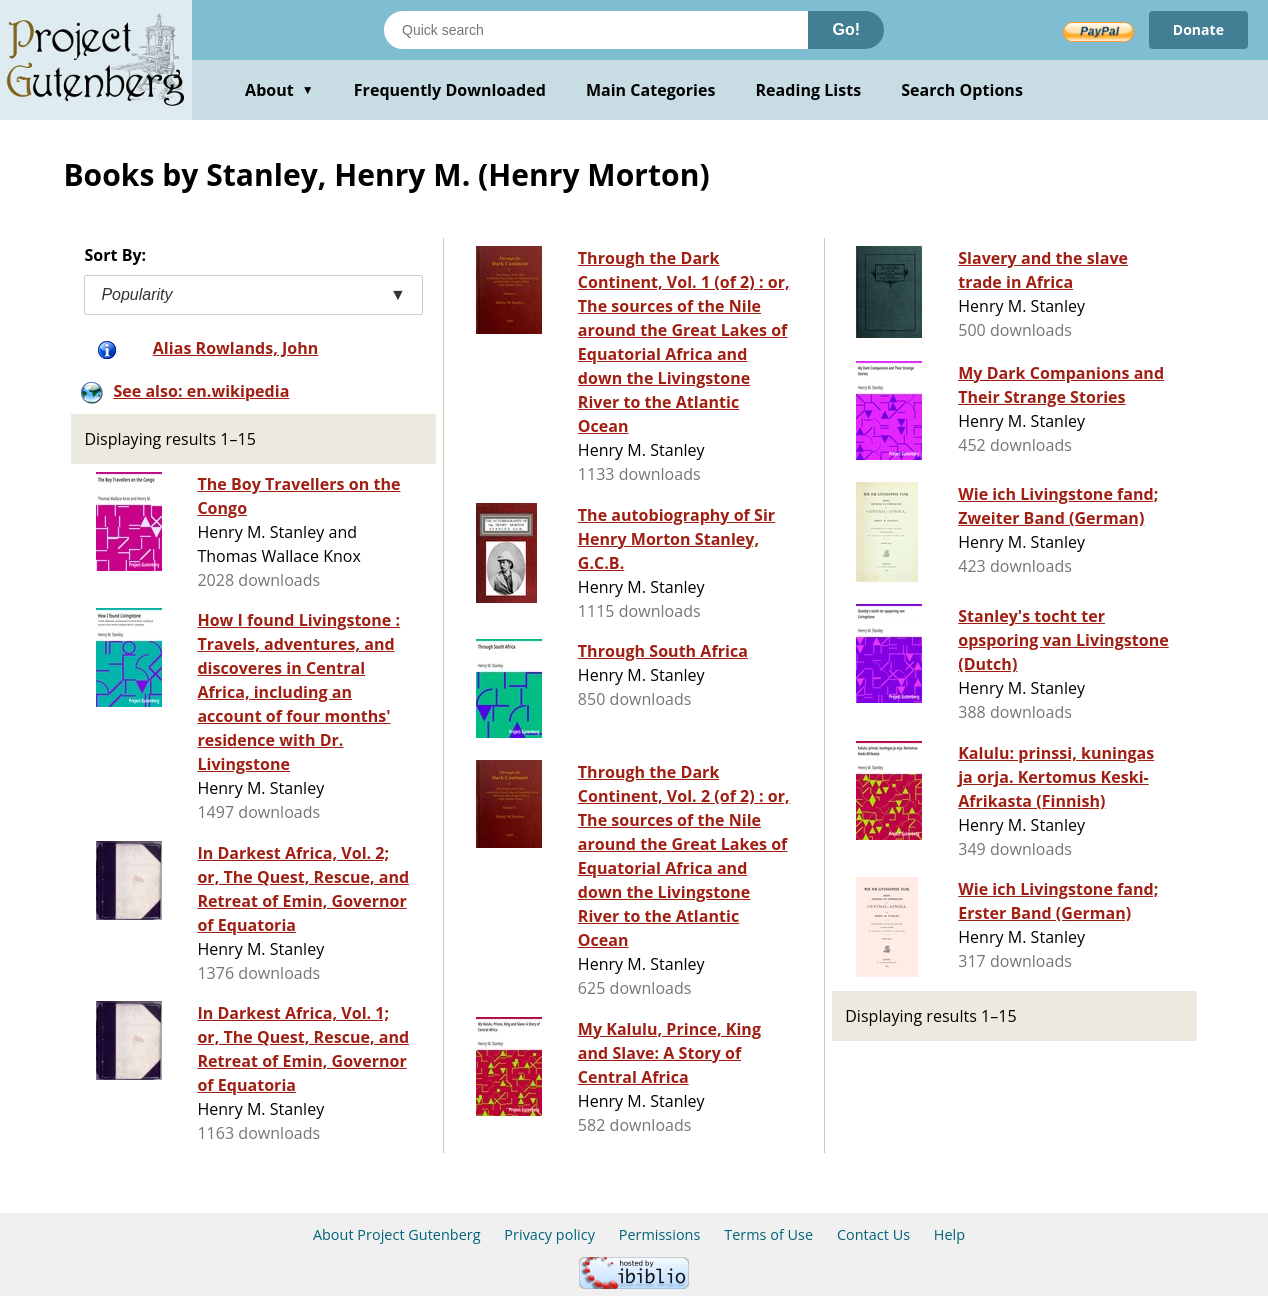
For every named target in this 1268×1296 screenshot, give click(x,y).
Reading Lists (809, 90)
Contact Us (873, 1234)
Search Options (962, 90)
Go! (846, 29)
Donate (1198, 29)
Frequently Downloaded (450, 90)
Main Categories (651, 90)
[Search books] (596, 30)
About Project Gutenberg (397, 1234)
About (279, 90)
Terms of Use (768, 1234)
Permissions (660, 1234)
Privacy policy (549, 1234)
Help (949, 1234)
